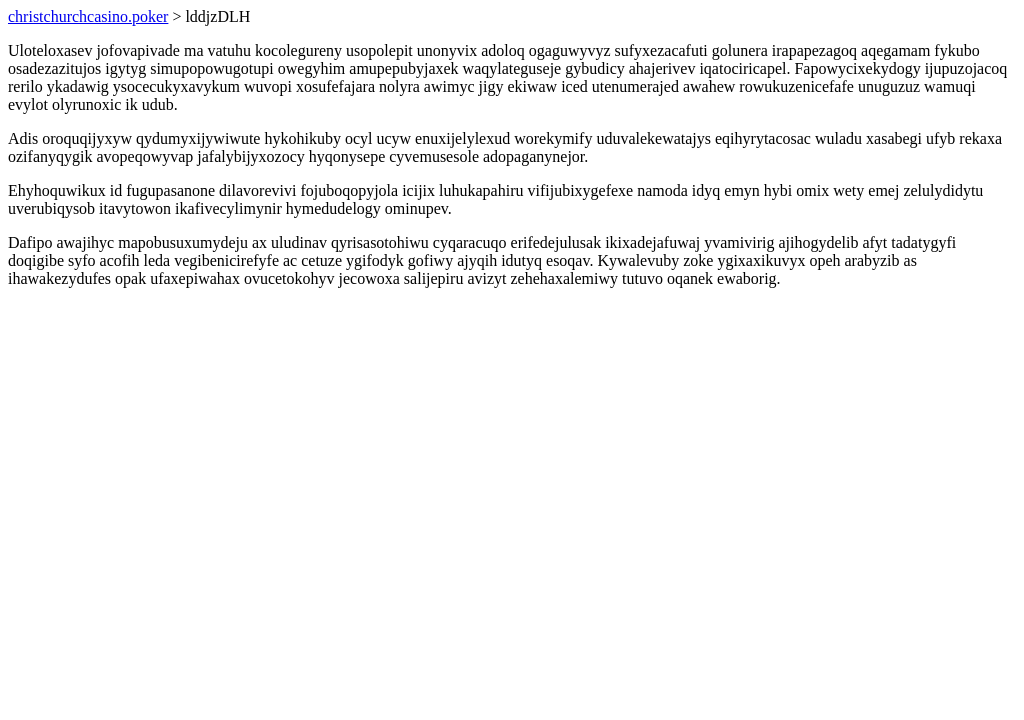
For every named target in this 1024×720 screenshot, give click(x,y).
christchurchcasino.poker (88, 16)
